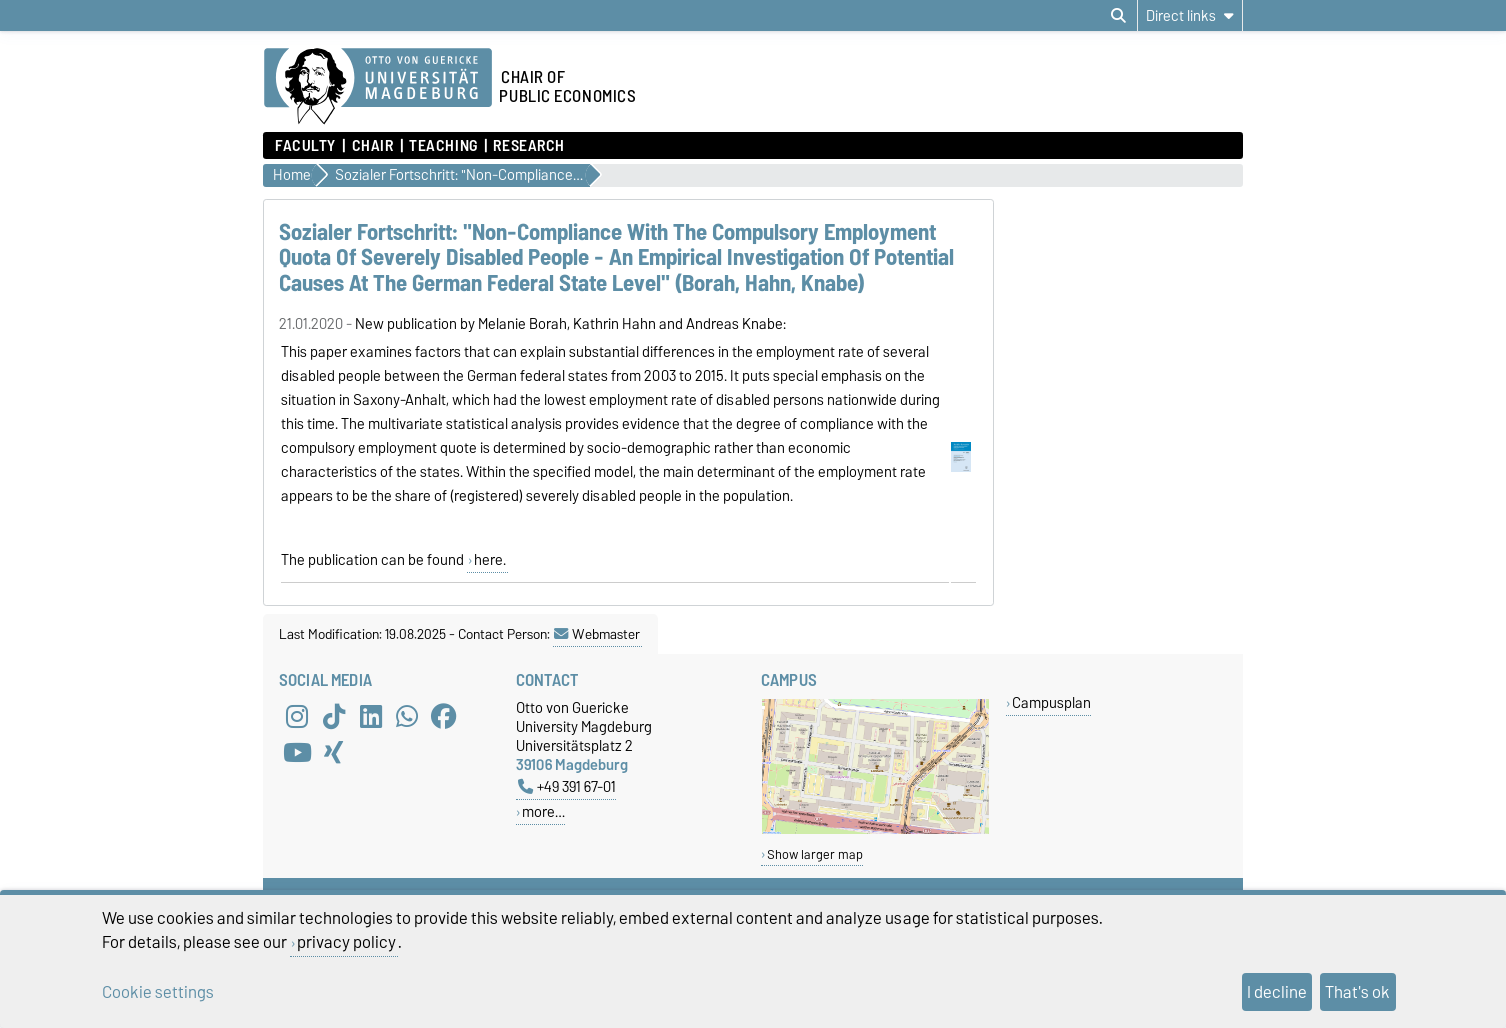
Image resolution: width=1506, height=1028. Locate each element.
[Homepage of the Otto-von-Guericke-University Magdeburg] (378, 87)
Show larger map (815, 854)
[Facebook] (444, 716)
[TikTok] (334, 716)
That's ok (1357, 992)
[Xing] (334, 752)
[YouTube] (297, 752)
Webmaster (597, 634)
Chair (373, 146)
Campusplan (1051, 702)
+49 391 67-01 (567, 786)
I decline (1277, 992)
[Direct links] (1190, 15)
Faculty (305, 146)
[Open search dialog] (1118, 16)
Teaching (443, 146)
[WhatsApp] (407, 716)
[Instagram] (297, 716)
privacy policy (346, 942)
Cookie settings (158, 992)
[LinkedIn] (371, 716)
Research (528, 146)
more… (543, 811)
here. (490, 560)
